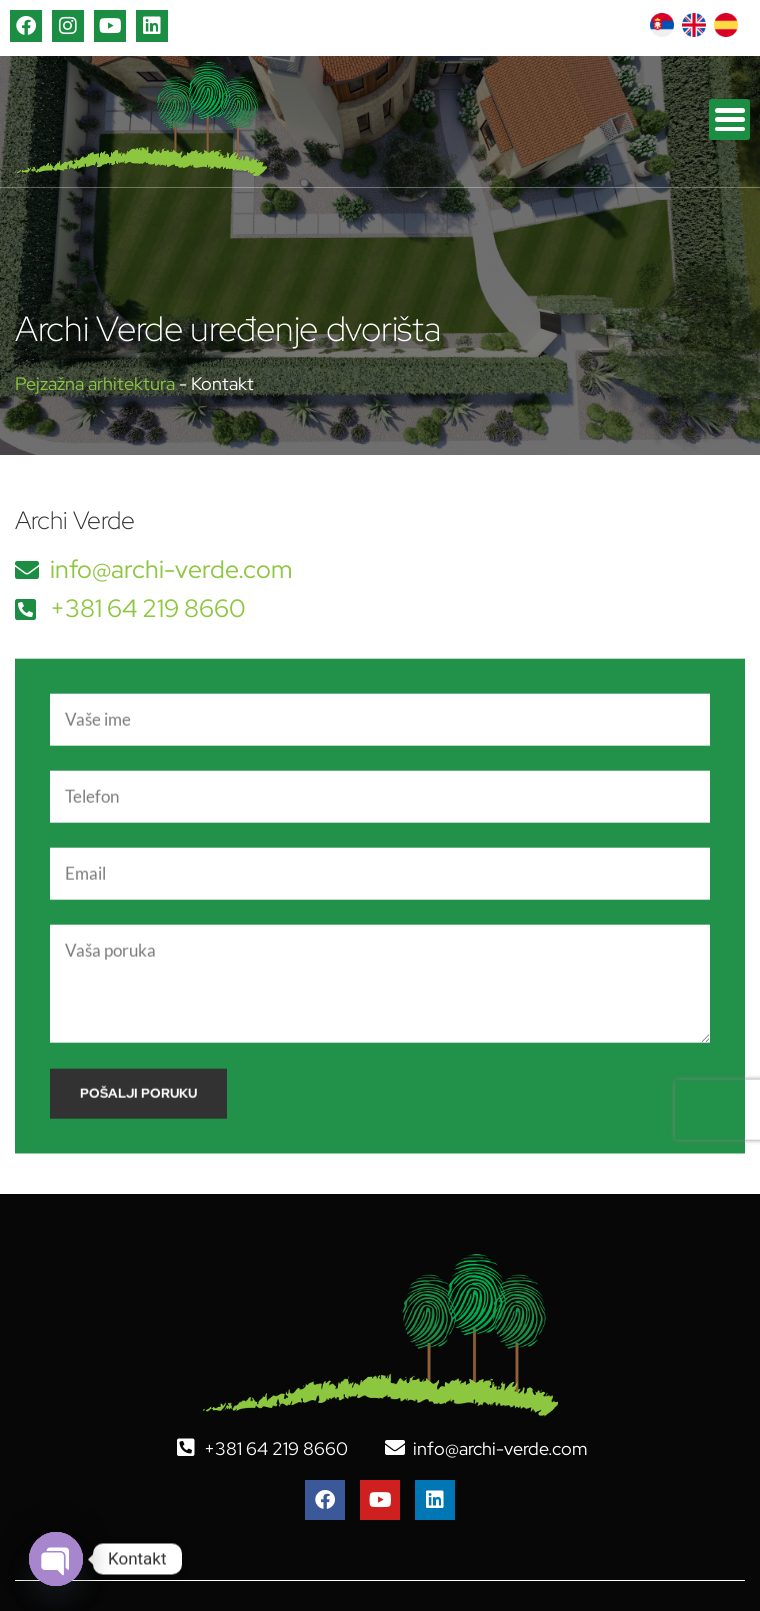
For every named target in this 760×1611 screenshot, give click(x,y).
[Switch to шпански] (726, 25)
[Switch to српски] (662, 25)
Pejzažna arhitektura (95, 383)
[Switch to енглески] (694, 25)
